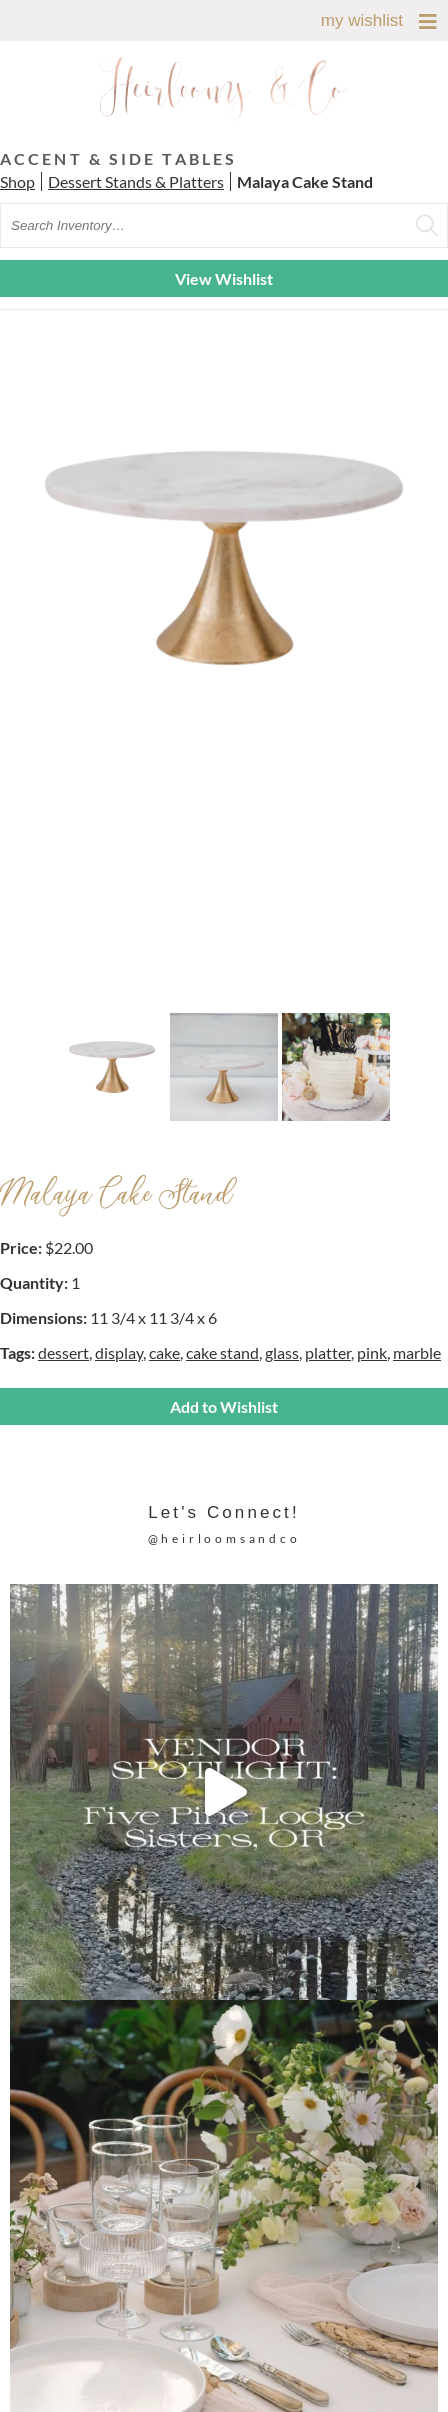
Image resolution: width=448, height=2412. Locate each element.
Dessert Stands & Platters (136, 181)
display (119, 1352)
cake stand (222, 1352)
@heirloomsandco (224, 1538)
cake (164, 1352)
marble (417, 1352)
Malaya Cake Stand (305, 181)
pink (372, 1352)
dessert (63, 1352)
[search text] (224, 225)
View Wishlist (224, 278)
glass (282, 1352)
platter (328, 1352)
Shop (17, 181)
